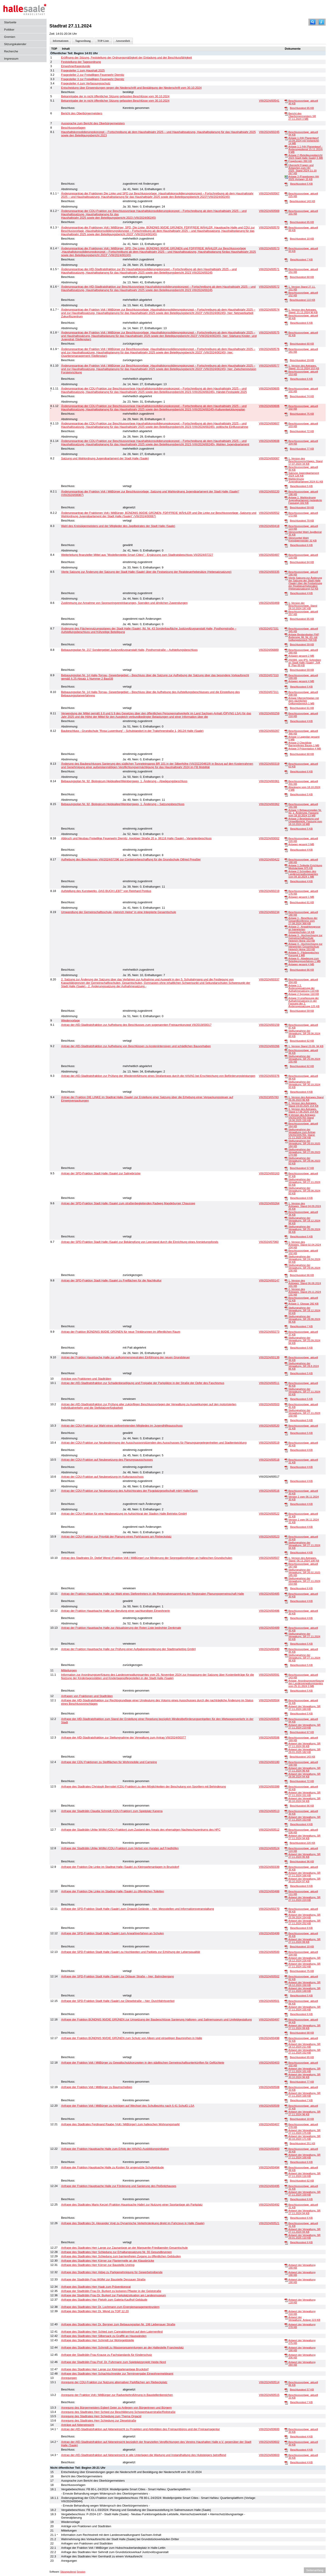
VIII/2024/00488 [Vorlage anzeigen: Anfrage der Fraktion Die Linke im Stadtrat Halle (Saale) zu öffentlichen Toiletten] (269, 1891)
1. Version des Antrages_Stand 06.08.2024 (304, 1283)
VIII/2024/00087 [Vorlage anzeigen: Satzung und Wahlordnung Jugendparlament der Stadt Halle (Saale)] (269, 458)
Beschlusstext (302, 108)
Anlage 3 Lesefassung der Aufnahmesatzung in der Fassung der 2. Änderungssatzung (304, 1002)
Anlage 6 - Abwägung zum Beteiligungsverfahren (304, 959)
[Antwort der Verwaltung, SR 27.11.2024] (286, 1706)
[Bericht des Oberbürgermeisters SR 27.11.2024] (286, 113)
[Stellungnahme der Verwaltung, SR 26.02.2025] (286, 1570)
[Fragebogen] (286, 161)
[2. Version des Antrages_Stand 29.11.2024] (286, 1289)
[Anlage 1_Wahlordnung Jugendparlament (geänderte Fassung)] (286, 497)
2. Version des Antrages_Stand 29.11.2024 (304, 1292)
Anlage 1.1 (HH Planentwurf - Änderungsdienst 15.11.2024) (305, 149)
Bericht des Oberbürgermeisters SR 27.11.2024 (302, 116)
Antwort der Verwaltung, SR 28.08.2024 (304, 1775)
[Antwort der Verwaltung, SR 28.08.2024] (286, 1774)
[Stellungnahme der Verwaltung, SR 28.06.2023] (286, 1158)
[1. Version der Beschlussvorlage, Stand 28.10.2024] (286, 603)
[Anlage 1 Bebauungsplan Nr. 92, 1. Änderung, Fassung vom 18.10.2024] (286, 810)
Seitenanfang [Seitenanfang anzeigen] (314, 2570)
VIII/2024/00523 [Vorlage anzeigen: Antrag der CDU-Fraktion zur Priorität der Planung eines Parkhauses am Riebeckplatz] (269, 1536)
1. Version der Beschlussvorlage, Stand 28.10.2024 (302, 606)
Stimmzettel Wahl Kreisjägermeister (302, 539)
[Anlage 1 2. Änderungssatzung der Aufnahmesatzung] (286, 985)
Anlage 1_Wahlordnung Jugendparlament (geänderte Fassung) (305, 500)
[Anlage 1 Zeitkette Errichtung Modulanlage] (286, 865)
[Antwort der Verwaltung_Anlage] (286, 2317)
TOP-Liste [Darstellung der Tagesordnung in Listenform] (103, 40)
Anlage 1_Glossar (303, 1303)
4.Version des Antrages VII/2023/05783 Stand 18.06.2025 (301, 1118)
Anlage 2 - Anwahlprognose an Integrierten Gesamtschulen (304, 929)
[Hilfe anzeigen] (321, 22)
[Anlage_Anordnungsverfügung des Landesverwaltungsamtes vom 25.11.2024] (286, 1681)
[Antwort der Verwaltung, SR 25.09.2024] (286, 1915)
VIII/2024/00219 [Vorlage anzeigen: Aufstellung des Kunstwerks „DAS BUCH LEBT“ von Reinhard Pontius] (269, 891)
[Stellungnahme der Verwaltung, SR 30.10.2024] (286, 1082)
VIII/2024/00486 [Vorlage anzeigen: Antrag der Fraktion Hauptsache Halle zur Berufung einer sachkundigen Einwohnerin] (269, 1610)
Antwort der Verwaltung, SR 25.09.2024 (304, 1916)
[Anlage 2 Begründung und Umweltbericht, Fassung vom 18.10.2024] (286, 819)
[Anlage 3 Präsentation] (286, 748)
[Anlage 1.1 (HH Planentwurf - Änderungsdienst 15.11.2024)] (286, 146)
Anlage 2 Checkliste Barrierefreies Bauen (303, 744)
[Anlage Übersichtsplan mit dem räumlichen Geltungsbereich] (286, 698)
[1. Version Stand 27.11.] (286, 287)
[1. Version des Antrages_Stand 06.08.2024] (286, 1280)
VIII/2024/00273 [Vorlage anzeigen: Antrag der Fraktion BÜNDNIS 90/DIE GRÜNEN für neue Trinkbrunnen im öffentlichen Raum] (269, 1331)
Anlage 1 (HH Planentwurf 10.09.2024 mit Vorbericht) (303, 141)
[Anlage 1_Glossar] (286, 1304)
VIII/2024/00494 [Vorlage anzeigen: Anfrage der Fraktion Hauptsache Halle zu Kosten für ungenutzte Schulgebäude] (269, 2167)
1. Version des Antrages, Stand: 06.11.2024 (303, 1559)
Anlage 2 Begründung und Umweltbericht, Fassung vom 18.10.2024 (305, 821)
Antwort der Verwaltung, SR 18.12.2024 (304, 1959)
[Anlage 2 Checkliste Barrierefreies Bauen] (286, 743)
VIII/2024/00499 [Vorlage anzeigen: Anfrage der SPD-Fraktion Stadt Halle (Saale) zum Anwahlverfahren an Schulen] (269, 1933)
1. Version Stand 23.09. (305, 1046)
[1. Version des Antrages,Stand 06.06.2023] (286, 1097)
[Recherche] (312, 22)
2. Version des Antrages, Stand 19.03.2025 (303, 1104)
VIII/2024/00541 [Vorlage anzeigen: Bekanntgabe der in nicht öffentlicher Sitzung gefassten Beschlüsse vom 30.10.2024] (269, 100)
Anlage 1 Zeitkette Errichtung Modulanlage (305, 866)
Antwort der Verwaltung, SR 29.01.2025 (304, 1750)
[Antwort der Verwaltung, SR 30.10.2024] (286, 1798)
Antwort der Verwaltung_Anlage (304, 2318)
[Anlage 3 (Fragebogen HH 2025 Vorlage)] (286, 176)
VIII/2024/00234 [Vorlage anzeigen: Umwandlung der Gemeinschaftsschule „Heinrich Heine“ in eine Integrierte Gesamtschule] (269, 912)
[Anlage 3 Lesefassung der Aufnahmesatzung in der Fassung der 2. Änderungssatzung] (286, 998)
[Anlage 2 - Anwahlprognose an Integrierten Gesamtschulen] (286, 927)
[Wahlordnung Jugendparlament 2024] (286, 479)
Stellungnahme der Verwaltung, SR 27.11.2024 (304, 1182)
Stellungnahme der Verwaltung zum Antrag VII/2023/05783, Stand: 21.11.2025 (301, 1133)
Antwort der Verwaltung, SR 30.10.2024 (304, 1799)
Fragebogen (300, 161)
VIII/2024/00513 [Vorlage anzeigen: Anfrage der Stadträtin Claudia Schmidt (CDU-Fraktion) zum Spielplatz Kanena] (269, 1811)
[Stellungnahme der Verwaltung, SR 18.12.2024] (286, 1218)
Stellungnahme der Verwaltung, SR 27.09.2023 (304, 1152)
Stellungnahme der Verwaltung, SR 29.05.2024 (304, 1268)
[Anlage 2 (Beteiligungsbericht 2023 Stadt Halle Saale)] (286, 155)
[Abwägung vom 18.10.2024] (286, 787)
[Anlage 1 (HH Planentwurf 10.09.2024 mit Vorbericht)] (286, 138)
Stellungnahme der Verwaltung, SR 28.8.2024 (303, 1366)
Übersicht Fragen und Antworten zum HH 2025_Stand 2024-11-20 (302, 169)
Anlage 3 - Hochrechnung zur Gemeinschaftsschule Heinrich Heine (305, 938)
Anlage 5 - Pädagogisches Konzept (303, 954)
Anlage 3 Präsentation (304, 748)
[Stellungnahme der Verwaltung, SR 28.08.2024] (286, 1031)
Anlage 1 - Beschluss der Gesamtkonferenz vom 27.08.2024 (302, 921)
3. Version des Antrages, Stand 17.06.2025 (303, 1110)
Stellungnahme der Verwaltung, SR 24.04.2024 (304, 1259)
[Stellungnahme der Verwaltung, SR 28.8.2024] (286, 1363)
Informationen (61, 40)
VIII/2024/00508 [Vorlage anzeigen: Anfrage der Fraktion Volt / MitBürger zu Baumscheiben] (269, 2087)
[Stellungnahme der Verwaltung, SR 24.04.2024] (286, 1256)
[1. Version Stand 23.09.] (286, 1046)
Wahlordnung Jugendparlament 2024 (305, 480)
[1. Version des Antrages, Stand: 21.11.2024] (286, 310)
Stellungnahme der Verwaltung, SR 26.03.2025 (304, 1143)
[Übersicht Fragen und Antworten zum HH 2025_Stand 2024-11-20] (286, 165)
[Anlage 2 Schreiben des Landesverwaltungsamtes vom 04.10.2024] (286, 871)
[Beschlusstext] (286, 108)
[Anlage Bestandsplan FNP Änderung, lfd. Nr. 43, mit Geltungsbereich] (286, 634)
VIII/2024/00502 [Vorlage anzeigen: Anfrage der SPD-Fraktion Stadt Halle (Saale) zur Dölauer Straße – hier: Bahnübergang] (269, 1976)
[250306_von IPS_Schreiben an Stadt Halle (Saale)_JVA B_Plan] (286, 660)
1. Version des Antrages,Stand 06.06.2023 (306, 1098)
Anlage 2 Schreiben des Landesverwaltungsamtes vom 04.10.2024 (303, 874)
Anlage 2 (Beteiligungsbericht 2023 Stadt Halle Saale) (305, 156)
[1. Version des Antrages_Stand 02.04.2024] (286, 1242)
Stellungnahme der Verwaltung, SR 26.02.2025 (304, 1572)
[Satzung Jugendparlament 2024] (286, 473)
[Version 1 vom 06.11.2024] (286, 1497)
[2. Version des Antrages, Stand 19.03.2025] (286, 1103)
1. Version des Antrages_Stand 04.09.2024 (304, 1206)
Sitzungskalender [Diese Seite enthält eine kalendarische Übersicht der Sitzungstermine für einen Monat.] (15, 44)
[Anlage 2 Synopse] (286, 994)
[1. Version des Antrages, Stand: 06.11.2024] (286, 1558)
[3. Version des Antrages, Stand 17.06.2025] (286, 1109)
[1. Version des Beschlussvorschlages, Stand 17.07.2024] (286, 458)
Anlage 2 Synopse (303, 994)
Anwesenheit (123, 40)
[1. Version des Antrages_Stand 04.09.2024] (286, 1203)
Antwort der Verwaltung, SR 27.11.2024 (304, 1707)
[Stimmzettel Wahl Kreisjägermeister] (286, 538)
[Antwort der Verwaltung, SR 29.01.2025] (286, 1749)
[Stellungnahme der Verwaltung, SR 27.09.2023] (286, 1149)
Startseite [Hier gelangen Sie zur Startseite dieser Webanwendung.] (10, 22)
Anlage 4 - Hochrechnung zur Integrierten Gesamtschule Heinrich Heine (305, 947)
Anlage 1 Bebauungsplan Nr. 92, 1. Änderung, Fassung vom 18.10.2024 (305, 813)
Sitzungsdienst (68, 2571)
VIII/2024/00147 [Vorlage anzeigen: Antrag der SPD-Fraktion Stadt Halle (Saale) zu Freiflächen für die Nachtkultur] (269, 1280)
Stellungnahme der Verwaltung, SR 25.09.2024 (304, 1059)
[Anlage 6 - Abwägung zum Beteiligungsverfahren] (286, 958)
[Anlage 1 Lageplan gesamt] (286, 737)
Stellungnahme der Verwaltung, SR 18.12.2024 (304, 1221)
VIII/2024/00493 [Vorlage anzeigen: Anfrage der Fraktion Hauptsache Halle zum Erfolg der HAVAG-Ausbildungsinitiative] (269, 2148)
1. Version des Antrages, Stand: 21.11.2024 (303, 311)
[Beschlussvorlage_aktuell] (286, 101)
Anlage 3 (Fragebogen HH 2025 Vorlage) (303, 178)
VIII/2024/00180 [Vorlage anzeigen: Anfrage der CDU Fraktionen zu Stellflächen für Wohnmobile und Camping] (269, 1762)
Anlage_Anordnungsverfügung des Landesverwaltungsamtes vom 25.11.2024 (306, 1683)
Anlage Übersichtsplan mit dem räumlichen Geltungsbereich (303, 701)
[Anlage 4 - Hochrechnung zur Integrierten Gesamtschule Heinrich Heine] (286, 944)
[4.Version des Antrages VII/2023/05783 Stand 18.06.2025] (286, 1115)
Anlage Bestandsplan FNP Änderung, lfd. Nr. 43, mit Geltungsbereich (303, 637)
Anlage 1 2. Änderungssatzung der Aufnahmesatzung (303, 988)
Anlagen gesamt (301, 655)
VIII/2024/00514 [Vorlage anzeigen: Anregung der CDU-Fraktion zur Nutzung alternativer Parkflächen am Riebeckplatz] (269, 2382)
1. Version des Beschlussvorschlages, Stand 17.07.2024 (305, 461)
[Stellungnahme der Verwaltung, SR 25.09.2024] (286, 1056)
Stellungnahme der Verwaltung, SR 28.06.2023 (304, 1161)
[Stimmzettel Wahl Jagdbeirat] (286, 532)
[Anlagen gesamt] (286, 656)
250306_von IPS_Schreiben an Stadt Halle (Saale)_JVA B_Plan (304, 663)
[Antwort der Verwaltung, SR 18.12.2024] (286, 1958)
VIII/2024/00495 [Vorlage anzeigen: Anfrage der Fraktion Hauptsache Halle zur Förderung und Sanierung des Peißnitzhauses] (269, 2186)
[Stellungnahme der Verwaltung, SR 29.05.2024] (286, 1265)
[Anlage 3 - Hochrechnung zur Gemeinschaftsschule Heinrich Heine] (286, 935)
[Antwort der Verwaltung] (286, 2265)
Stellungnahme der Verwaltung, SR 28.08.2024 (304, 1033)
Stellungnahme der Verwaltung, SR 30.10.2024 (304, 1084)
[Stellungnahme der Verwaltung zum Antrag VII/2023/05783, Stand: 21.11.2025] (286, 1129)
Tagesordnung (83, 40)
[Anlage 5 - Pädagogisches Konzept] (286, 952)
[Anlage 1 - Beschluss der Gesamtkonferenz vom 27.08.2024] (286, 918)
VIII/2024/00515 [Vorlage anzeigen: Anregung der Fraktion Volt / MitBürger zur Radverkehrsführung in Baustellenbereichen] (269, 2395)
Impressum (11, 58)
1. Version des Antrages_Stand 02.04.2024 (304, 1245)
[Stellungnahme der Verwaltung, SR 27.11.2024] (286, 1179)
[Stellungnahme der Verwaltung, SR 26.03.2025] (286, 1141)
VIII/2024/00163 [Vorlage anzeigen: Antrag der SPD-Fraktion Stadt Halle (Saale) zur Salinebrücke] (269, 1173)
